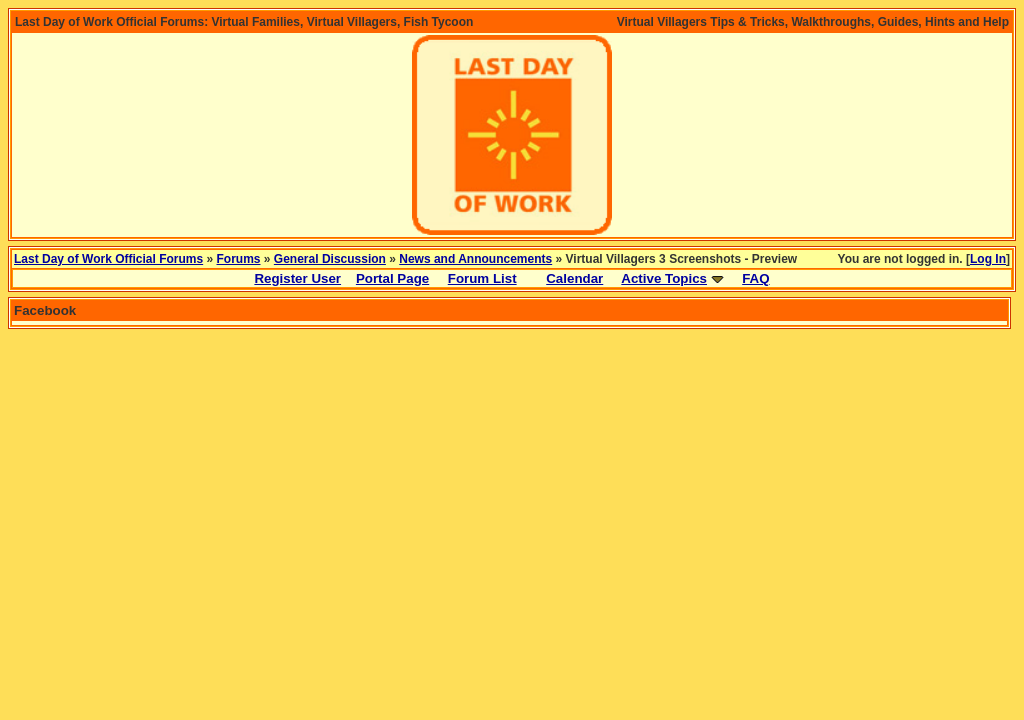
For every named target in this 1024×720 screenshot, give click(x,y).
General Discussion (330, 259)
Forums (239, 259)
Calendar (574, 278)
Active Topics (664, 278)
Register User (297, 278)
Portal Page (392, 278)
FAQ (755, 278)
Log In (988, 259)
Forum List (482, 278)
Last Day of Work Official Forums (108, 259)
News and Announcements (475, 259)
